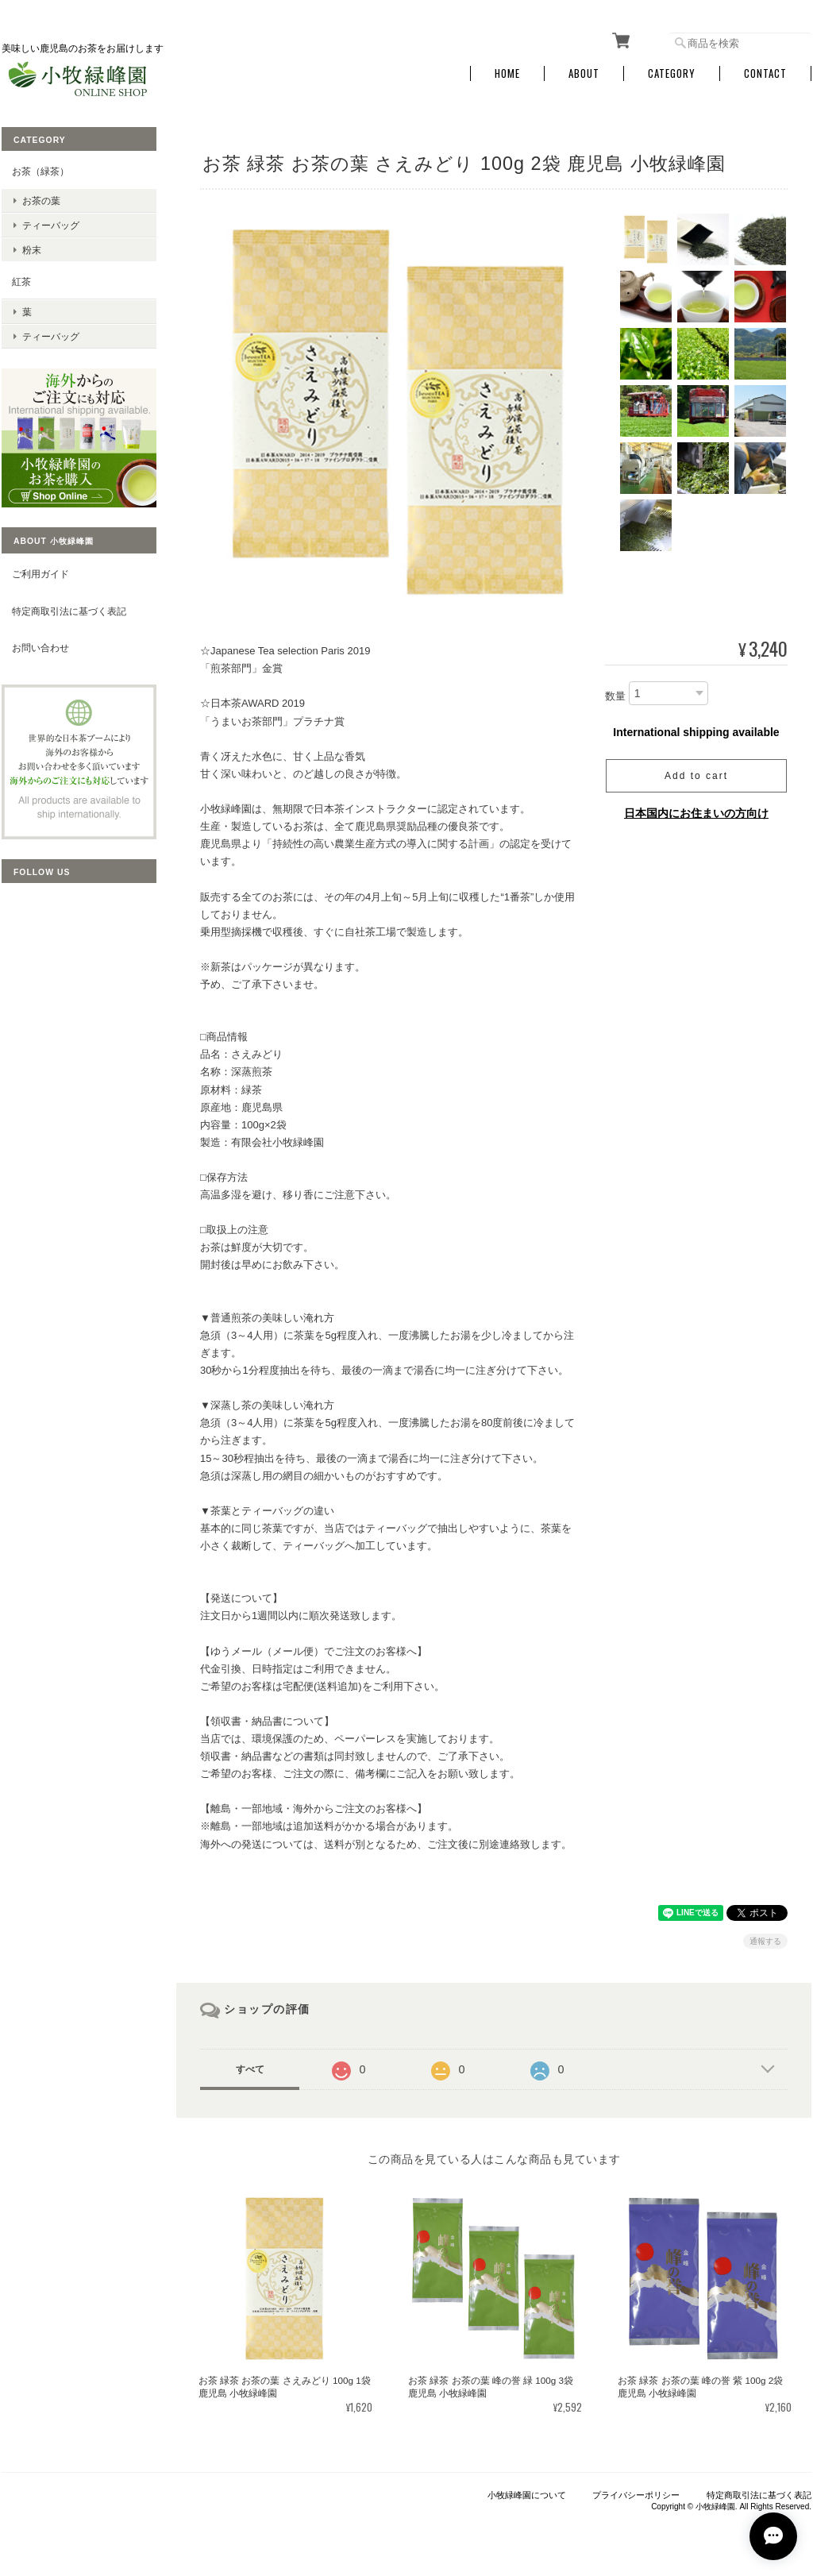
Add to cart (696, 775)
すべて (250, 2069)
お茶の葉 (41, 200)
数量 (615, 696)
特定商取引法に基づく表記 (69, 611)
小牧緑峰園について (526, 2495)
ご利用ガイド (40, 574)
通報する (765, 1941)
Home (507, 73)
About (583, 73)
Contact (765, 73)
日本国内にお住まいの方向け (696, 813)
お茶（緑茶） (40, 171)
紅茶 (21, 281)
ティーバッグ (50, 225)
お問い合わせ (40, 647)
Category (671, 73)
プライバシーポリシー (636, 2495)
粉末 (31, 250)
